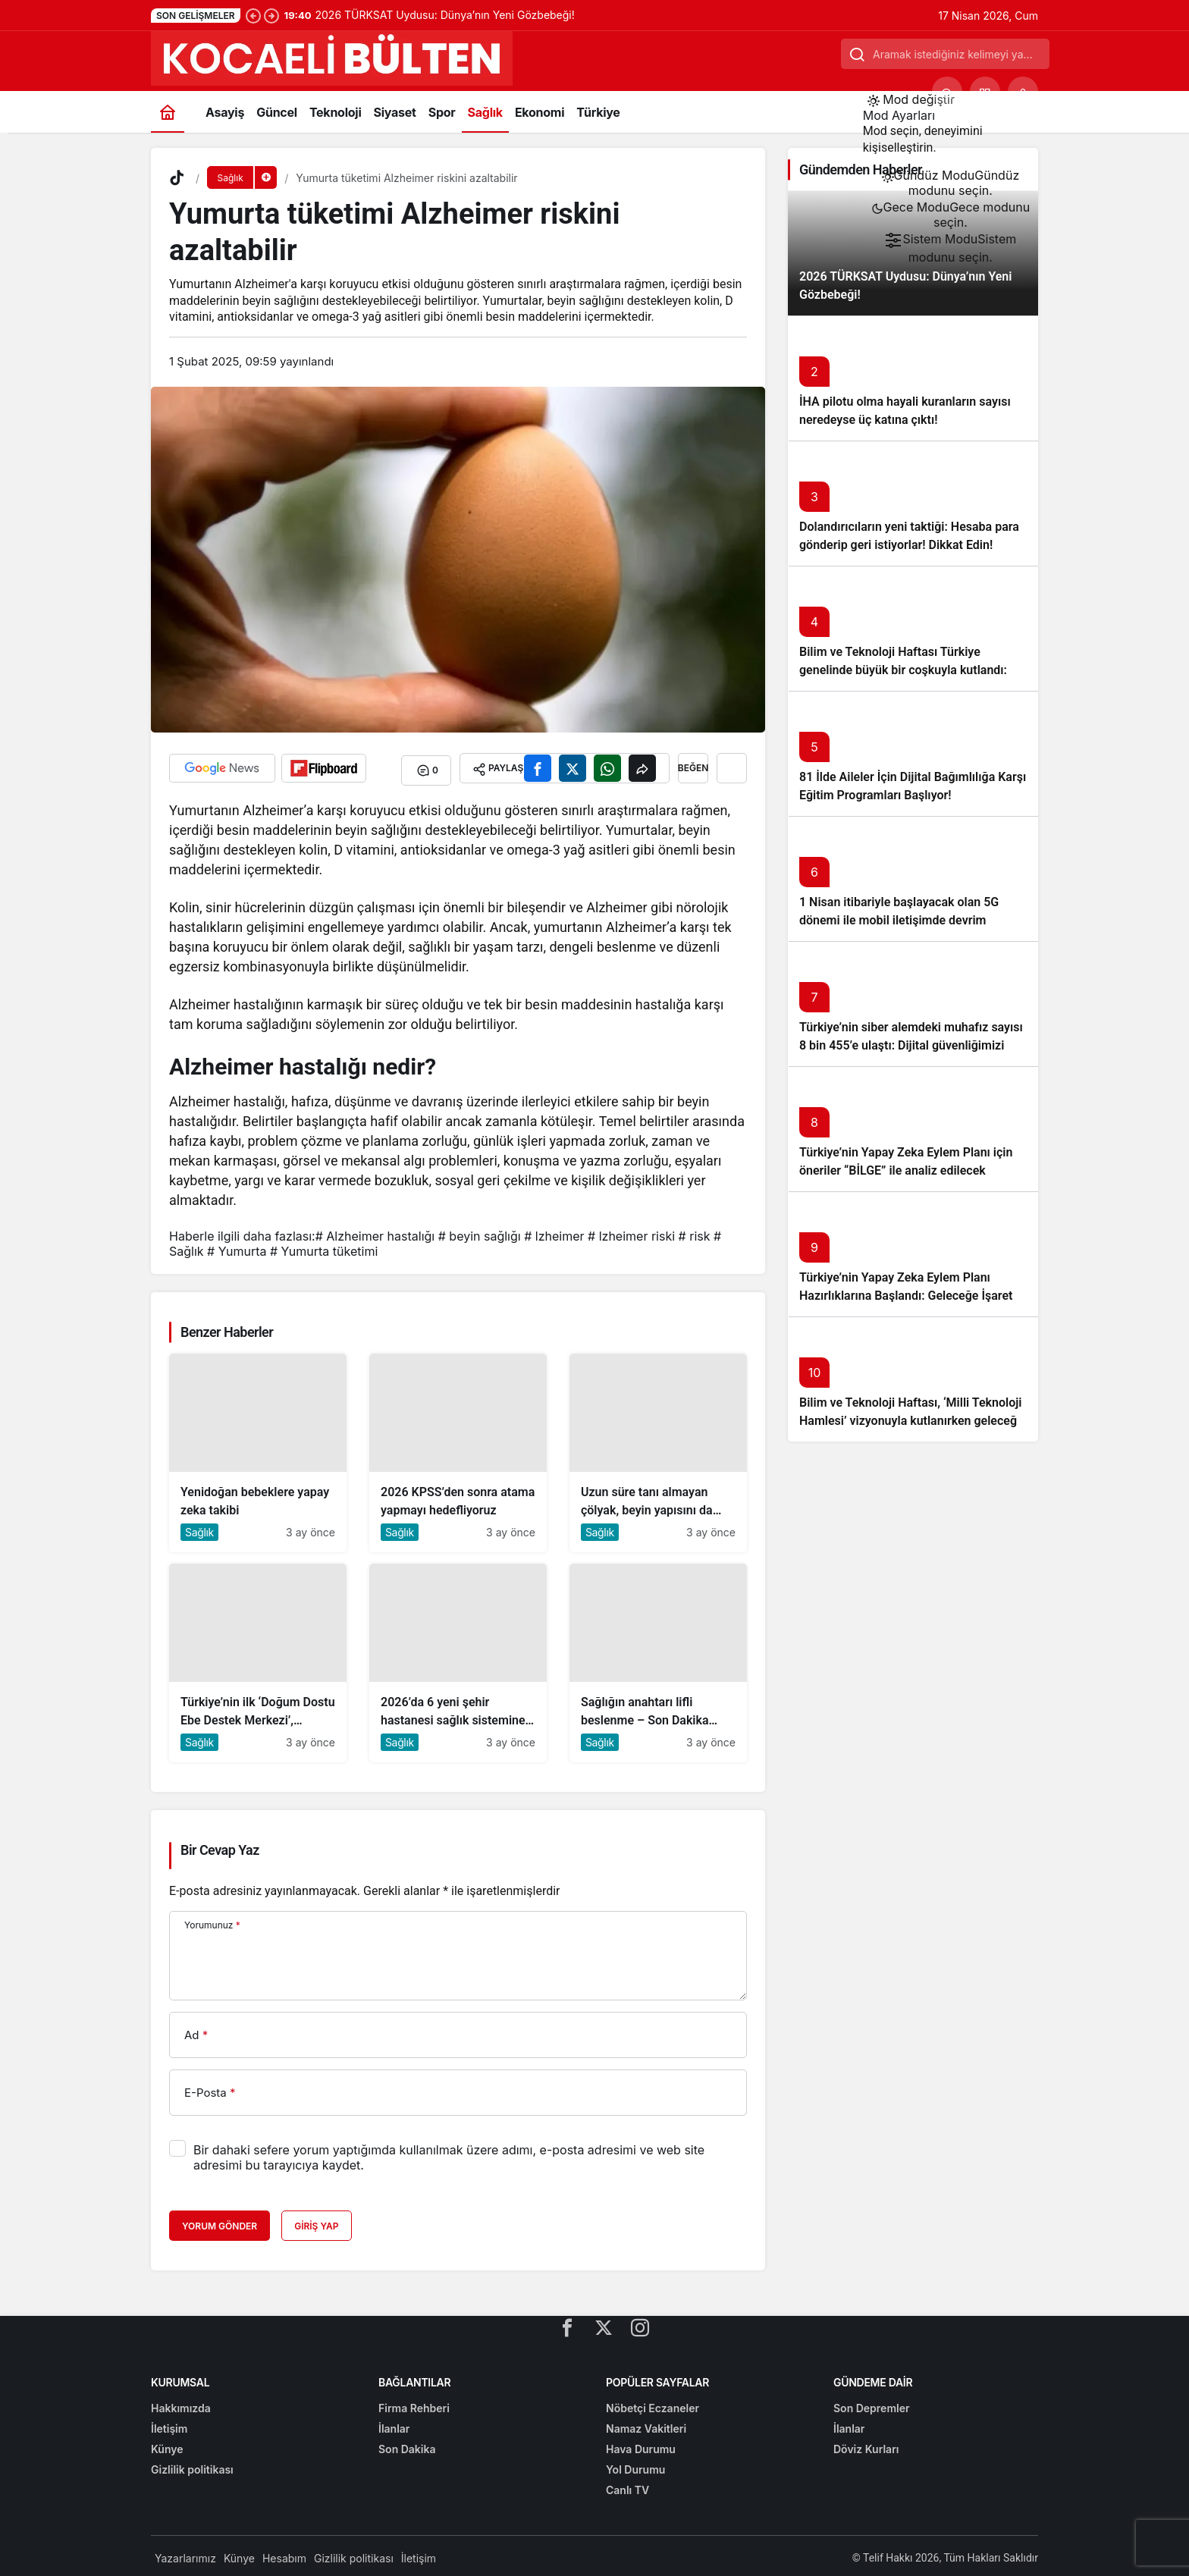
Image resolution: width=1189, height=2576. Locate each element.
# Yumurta (236, 1246)
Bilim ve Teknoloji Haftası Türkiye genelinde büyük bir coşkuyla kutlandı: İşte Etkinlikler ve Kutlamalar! (903, 670)
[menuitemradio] (950, 183)
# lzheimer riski (631, 1231)
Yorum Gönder (219, 2221)
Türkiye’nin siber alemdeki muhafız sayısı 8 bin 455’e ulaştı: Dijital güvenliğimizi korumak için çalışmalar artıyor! (911, 1045)
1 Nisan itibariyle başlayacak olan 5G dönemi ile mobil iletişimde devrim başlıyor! (899, 920)
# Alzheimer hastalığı (375, 1231)
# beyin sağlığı (479, 1231)
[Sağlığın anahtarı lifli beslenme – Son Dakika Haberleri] (658, 1658)
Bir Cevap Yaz (219, 1845)
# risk (695, 1231)
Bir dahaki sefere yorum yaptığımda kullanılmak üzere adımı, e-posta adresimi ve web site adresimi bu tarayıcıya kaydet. (448, 2153)
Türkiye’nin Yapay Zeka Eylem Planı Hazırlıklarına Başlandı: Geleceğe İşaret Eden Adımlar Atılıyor (905, 1295)
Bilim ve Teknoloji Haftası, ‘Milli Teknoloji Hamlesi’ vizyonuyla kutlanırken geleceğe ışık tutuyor (911, 1420)
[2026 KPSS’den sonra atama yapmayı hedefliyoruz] (458, 1448)
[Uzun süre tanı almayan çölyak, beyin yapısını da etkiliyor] (658, 1448)
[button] (985, 92)
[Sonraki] (271, 15)
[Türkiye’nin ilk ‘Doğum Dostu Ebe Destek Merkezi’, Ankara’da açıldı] (258, 1658)
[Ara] (947, 92)
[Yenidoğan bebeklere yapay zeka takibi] (258, 1448)
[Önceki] (253, 15)
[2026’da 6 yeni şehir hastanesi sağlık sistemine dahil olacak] (458, 1658)
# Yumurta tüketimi (324, 1246)
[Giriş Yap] (1023, 92)
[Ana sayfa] (167, 112)
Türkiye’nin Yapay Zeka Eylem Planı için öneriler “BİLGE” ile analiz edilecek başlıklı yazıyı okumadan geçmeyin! (905, 1170)
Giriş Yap (316, 2221)
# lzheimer (554, 1231)
